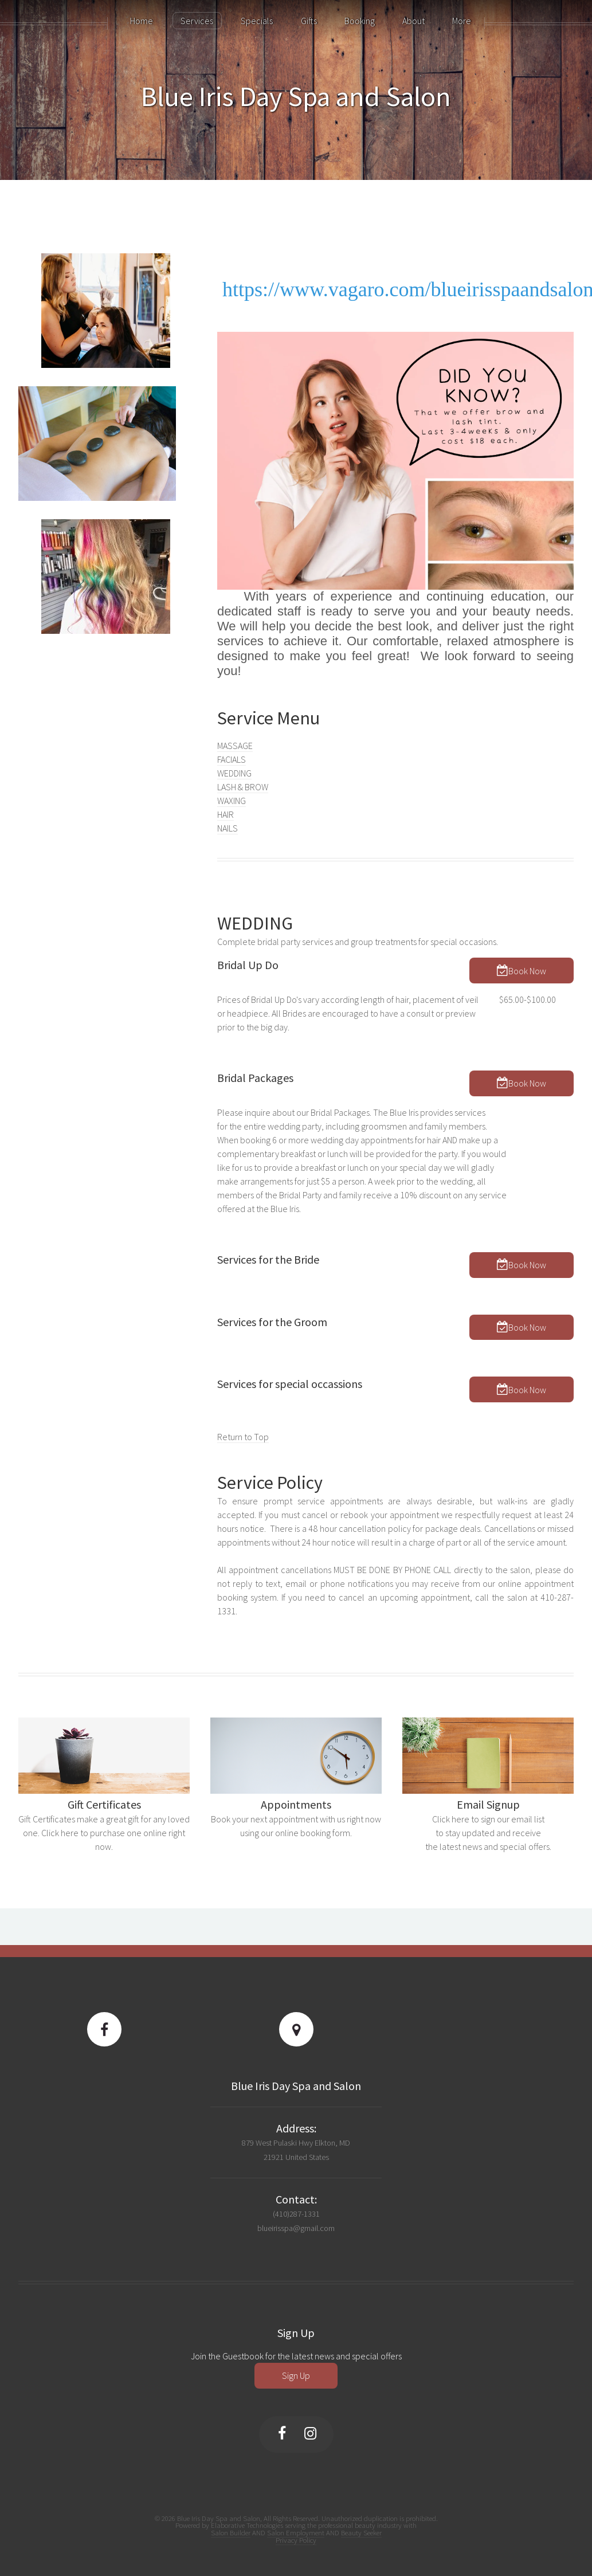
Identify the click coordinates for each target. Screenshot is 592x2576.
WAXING (231, 800)
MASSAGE (235, 745)
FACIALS (231, 759)
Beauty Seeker (361, 2532)
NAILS (227, 828)
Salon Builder (230, 2532)
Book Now (527, 971)
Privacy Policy (296, 2539)
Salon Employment (295, 2532)
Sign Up (296, 2375)
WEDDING (234, 773)
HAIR (225, 814)
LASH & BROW (242, 787)
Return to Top (243, 1436)
